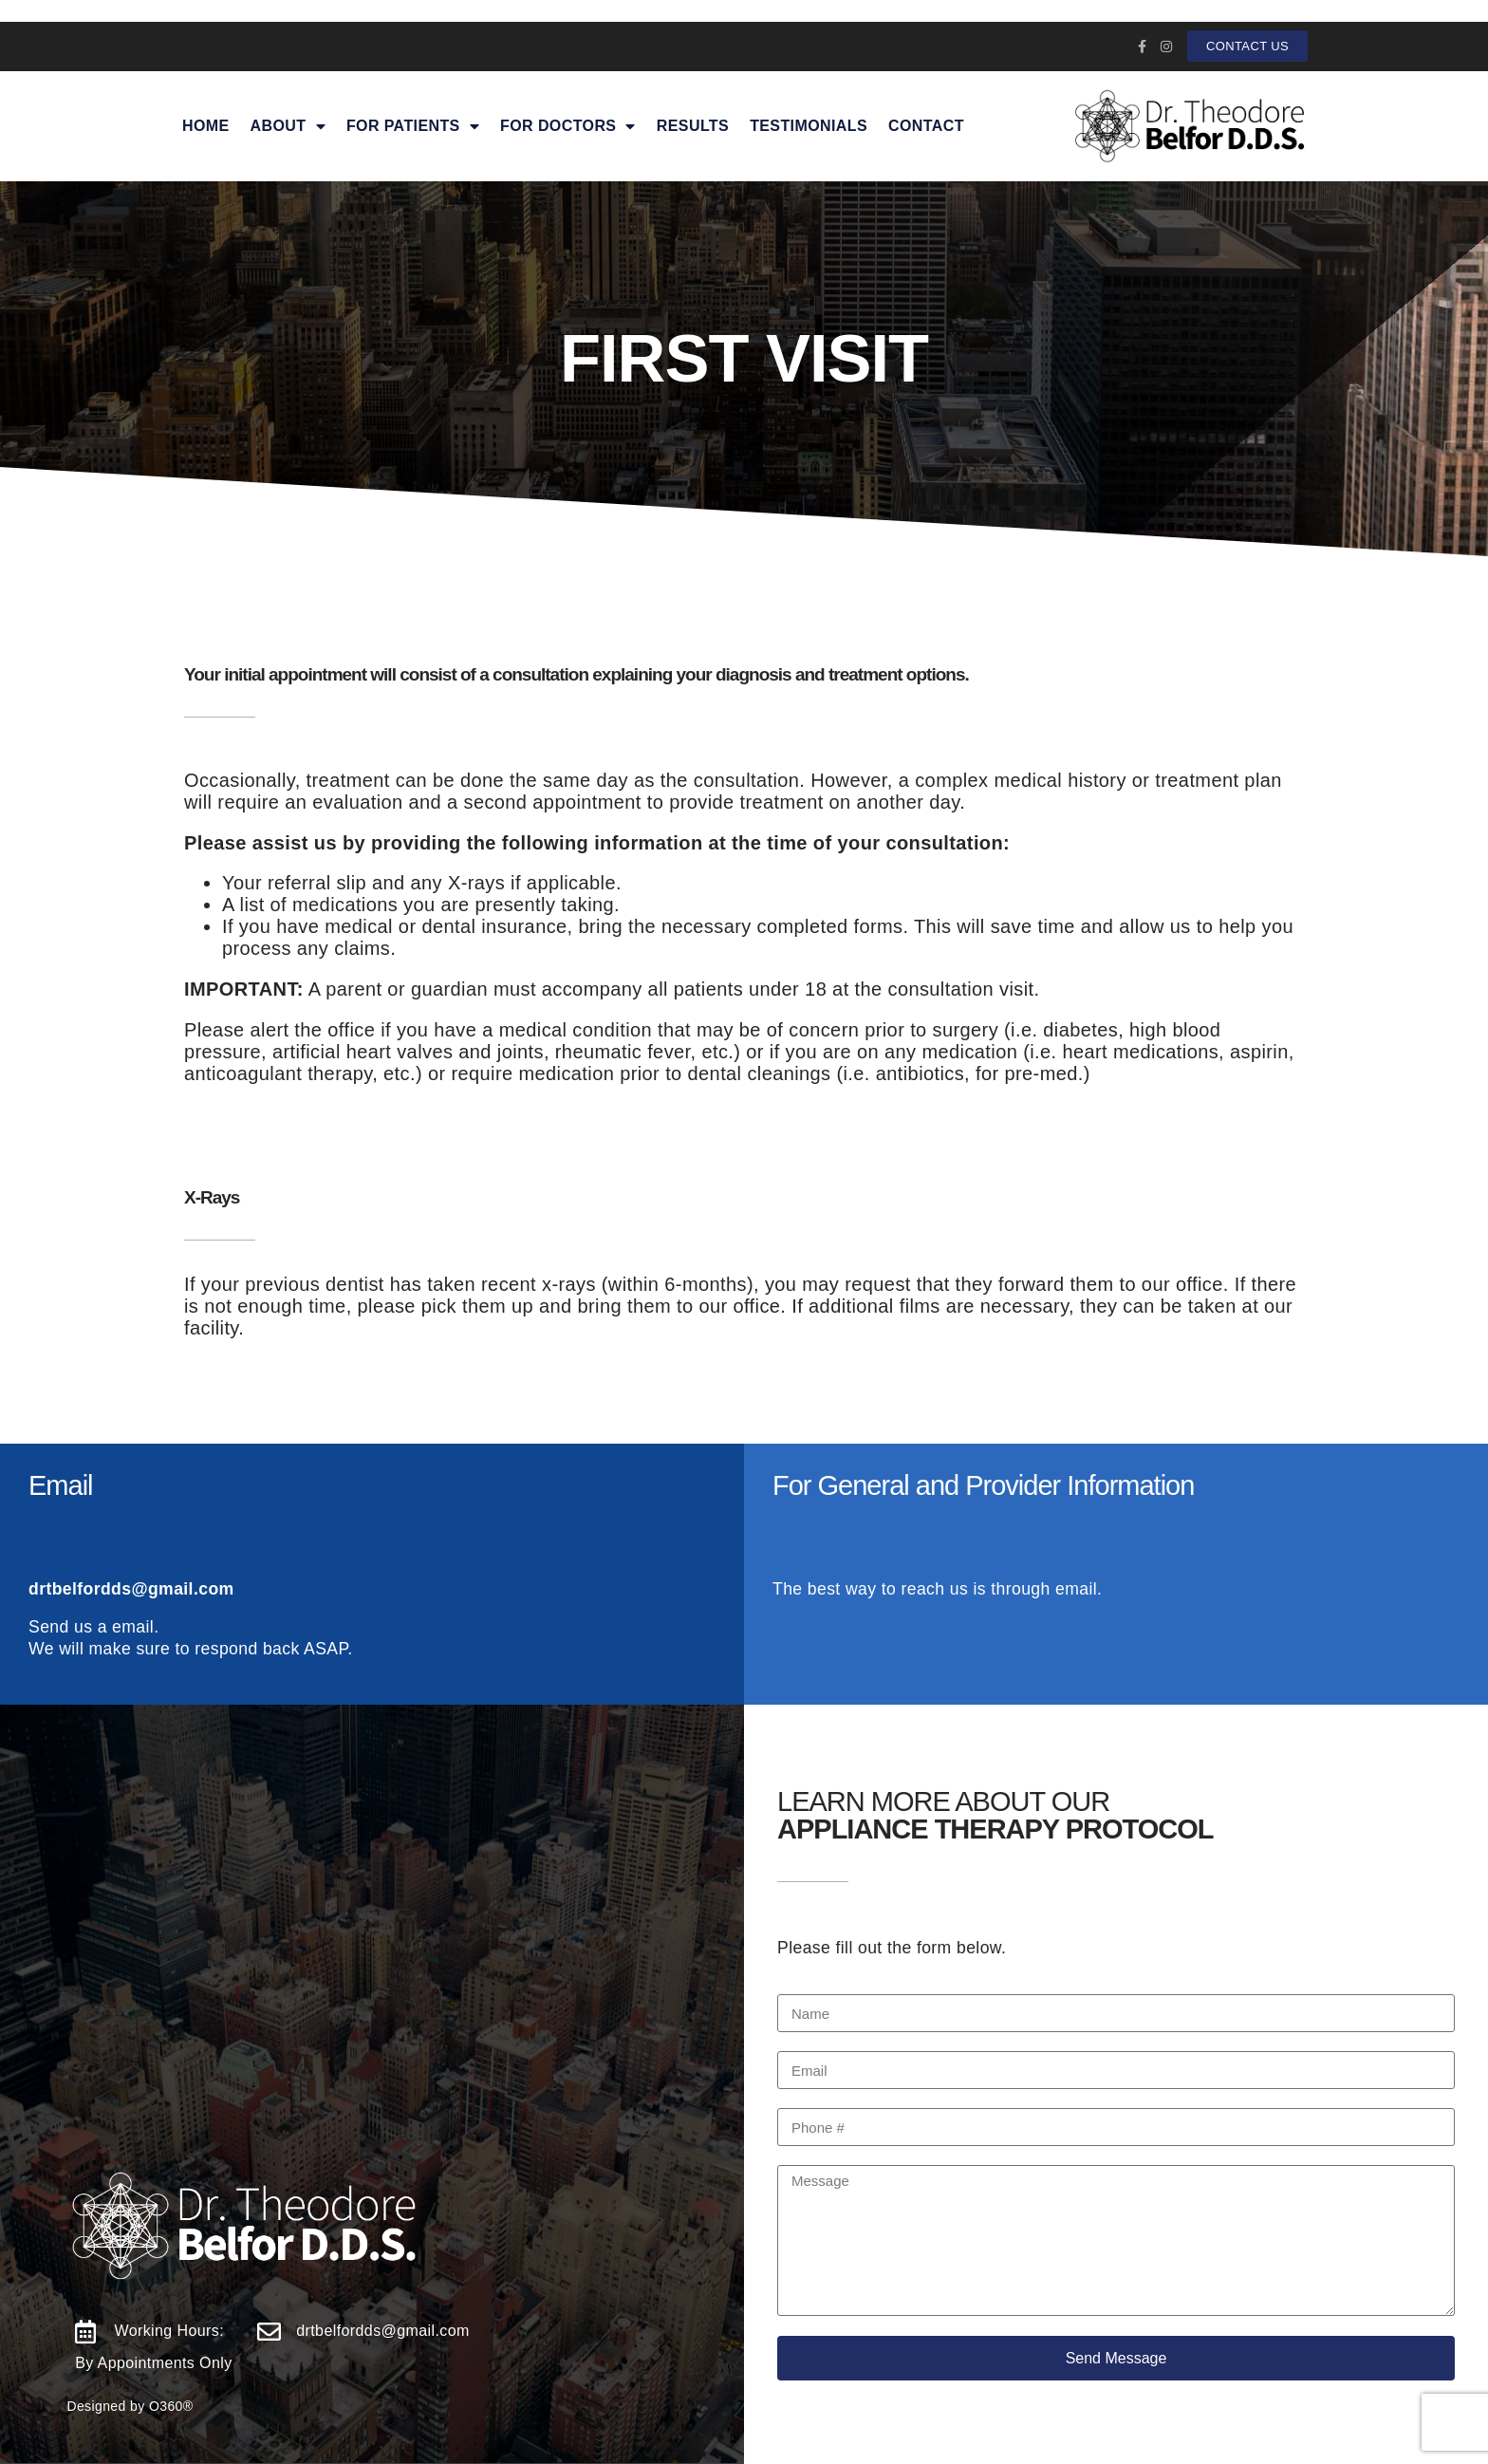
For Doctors (568, 126)
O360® (171, 2406)
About (288, 126)
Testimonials (808, 126)
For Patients (412, 126)
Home (206, 126)
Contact (926, 126)
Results (693, 126)
